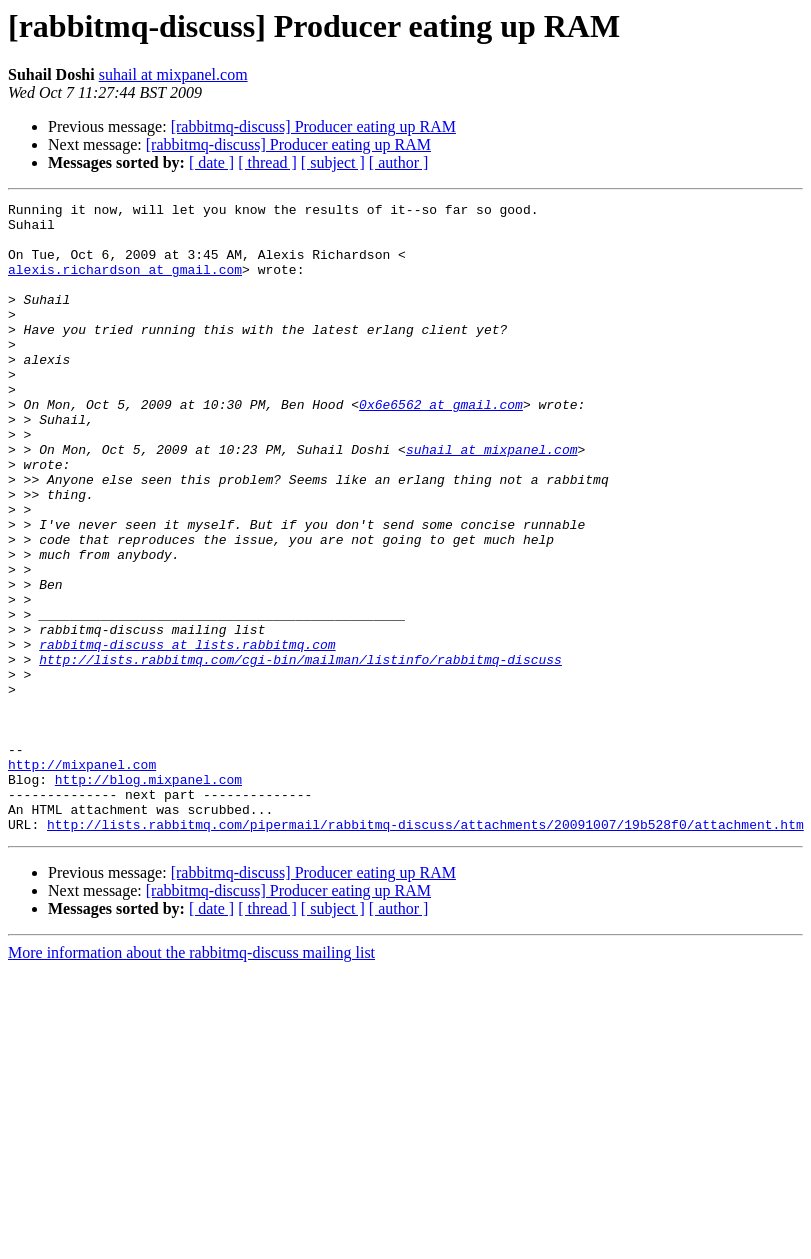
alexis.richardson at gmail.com (125, 284)
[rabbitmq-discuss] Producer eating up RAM (313, 126)
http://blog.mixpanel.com (148, 896)
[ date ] (211, 162)
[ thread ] (267, 162)
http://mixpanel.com (82, 878)
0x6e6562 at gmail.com (441, 446)
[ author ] (399, 162)
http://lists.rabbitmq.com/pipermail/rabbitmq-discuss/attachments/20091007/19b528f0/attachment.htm (425, 950)
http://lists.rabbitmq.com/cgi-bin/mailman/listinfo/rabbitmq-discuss (300, 752)
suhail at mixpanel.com (173, 74)
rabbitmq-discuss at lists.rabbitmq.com (187, 734)
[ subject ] (333, 162)
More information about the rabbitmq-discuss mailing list (191, 1078)
